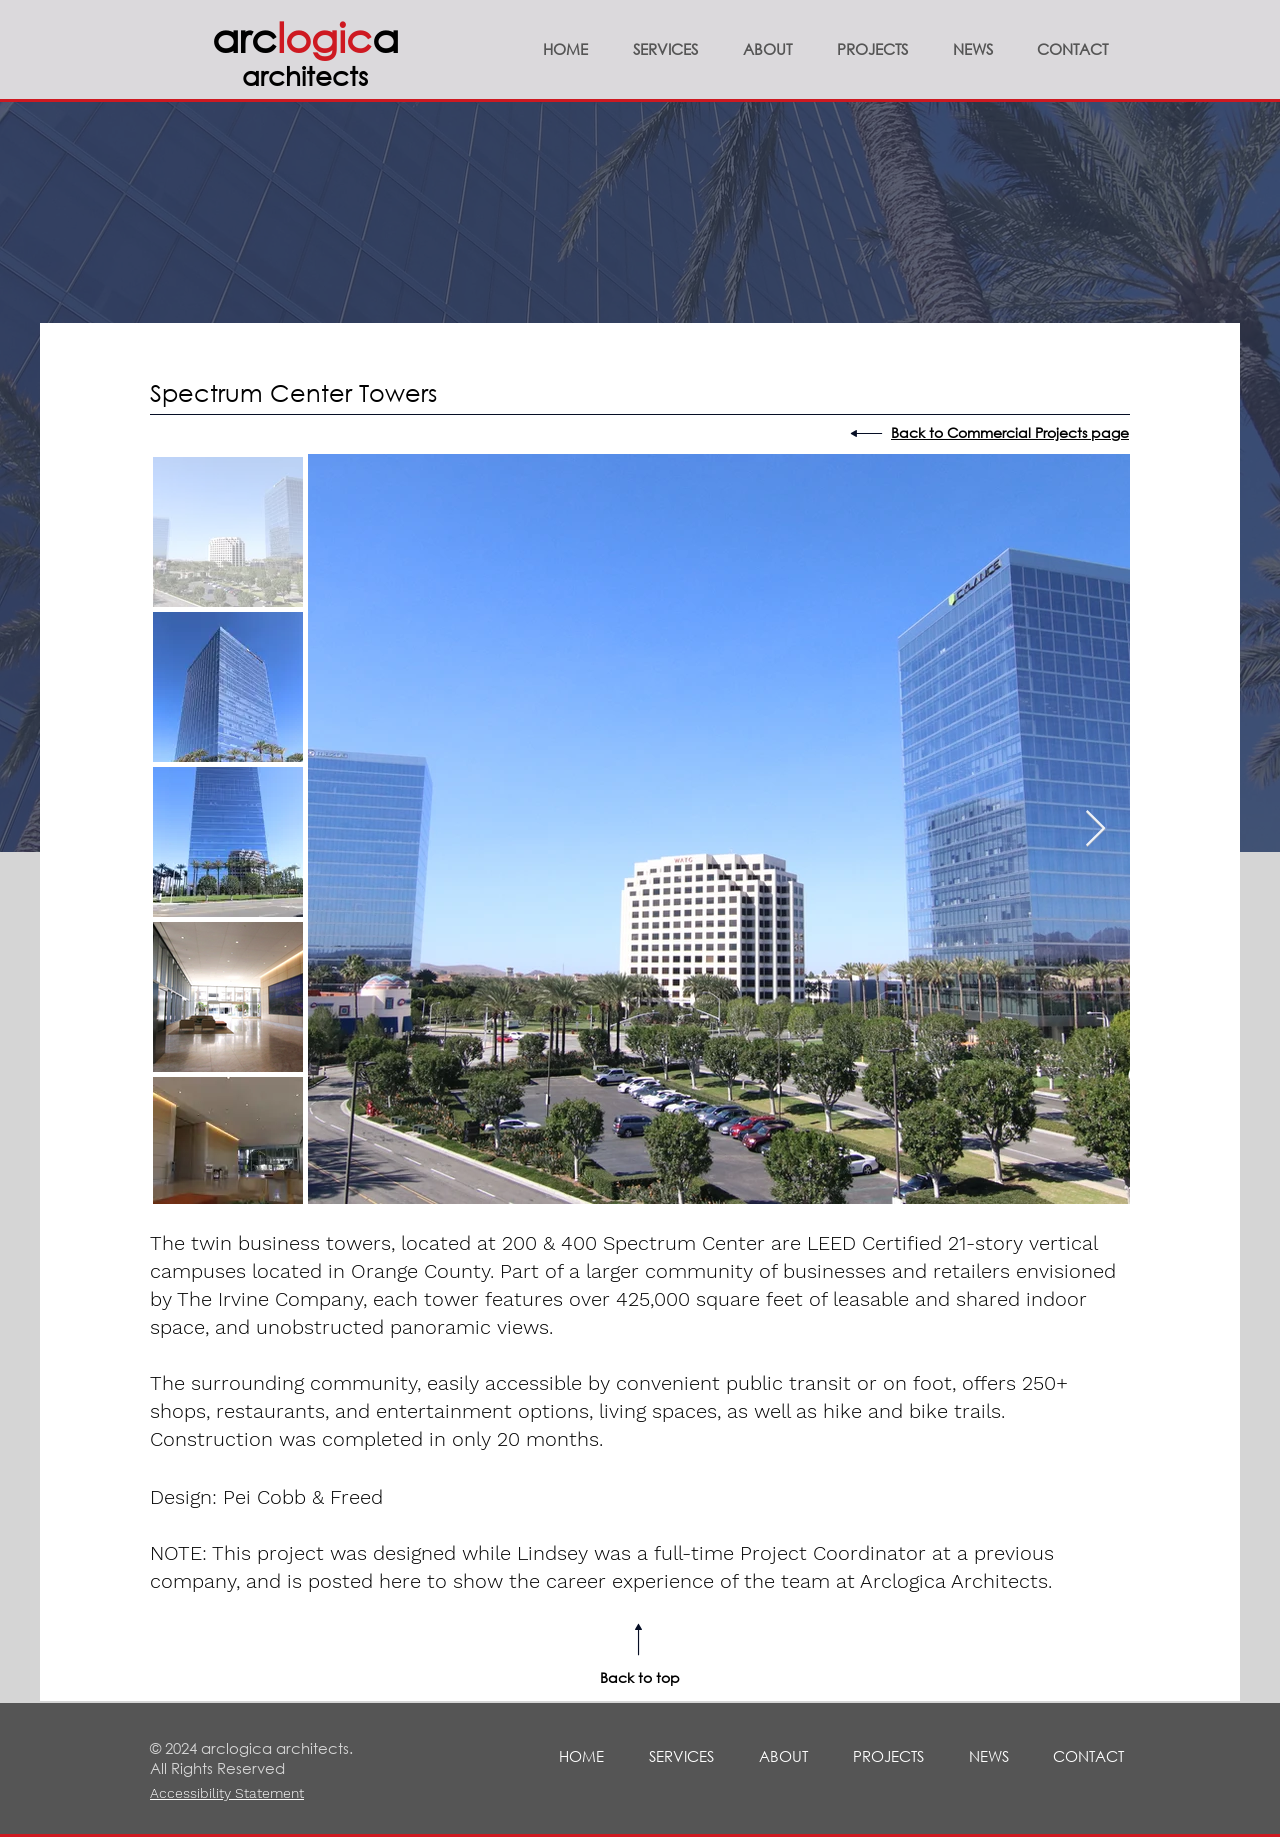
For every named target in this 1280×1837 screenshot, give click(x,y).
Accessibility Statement (227, 1793)
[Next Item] (1095, 829)
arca (305, 36)
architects (305, 75)
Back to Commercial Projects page (1010, 432)
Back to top (640, 1677)
